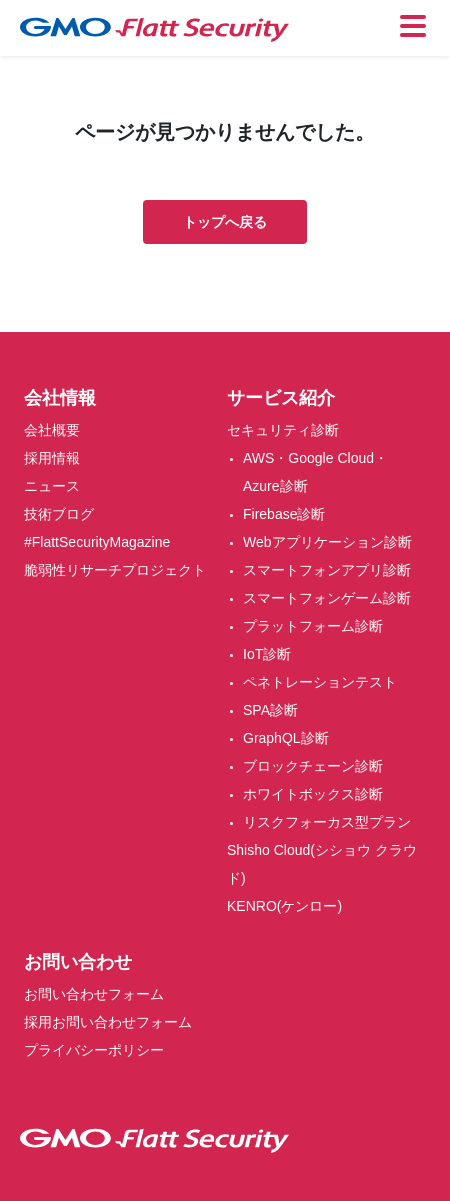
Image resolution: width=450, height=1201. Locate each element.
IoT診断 (267, 654)
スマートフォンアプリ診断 (327, 570)
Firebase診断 (284, 514)
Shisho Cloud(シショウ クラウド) (322, 864)
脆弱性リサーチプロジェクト (115, 570)
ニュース (52, 486)
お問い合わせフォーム (94, 994)
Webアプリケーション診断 (327, 542)
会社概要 (52, 430)
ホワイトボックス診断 (313, 794)
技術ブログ (59, 514)
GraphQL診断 (286, 738)
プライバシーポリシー (94, 1050)
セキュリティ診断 (283, 430)
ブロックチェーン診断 (313, 766)
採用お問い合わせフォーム (108, 1022)
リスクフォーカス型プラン (327, 822)
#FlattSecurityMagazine (97, 542)
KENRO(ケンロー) (284, 906)
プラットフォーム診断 (313, 626)
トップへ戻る (225, 222)
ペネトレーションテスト (320, 682)
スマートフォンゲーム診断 (327, 598)
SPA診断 (270, 710)
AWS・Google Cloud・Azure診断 (315, 472)
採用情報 (52, 458)
